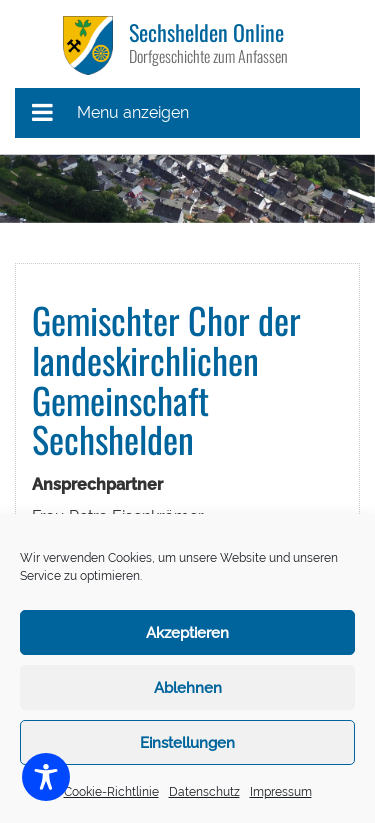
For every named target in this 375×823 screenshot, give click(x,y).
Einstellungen (187, 743)
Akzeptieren (187, 633)
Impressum (281, 792)
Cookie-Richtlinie (111, 792)
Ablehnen (188, 688)
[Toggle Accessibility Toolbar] (46, 777)
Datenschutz (204, 792)
